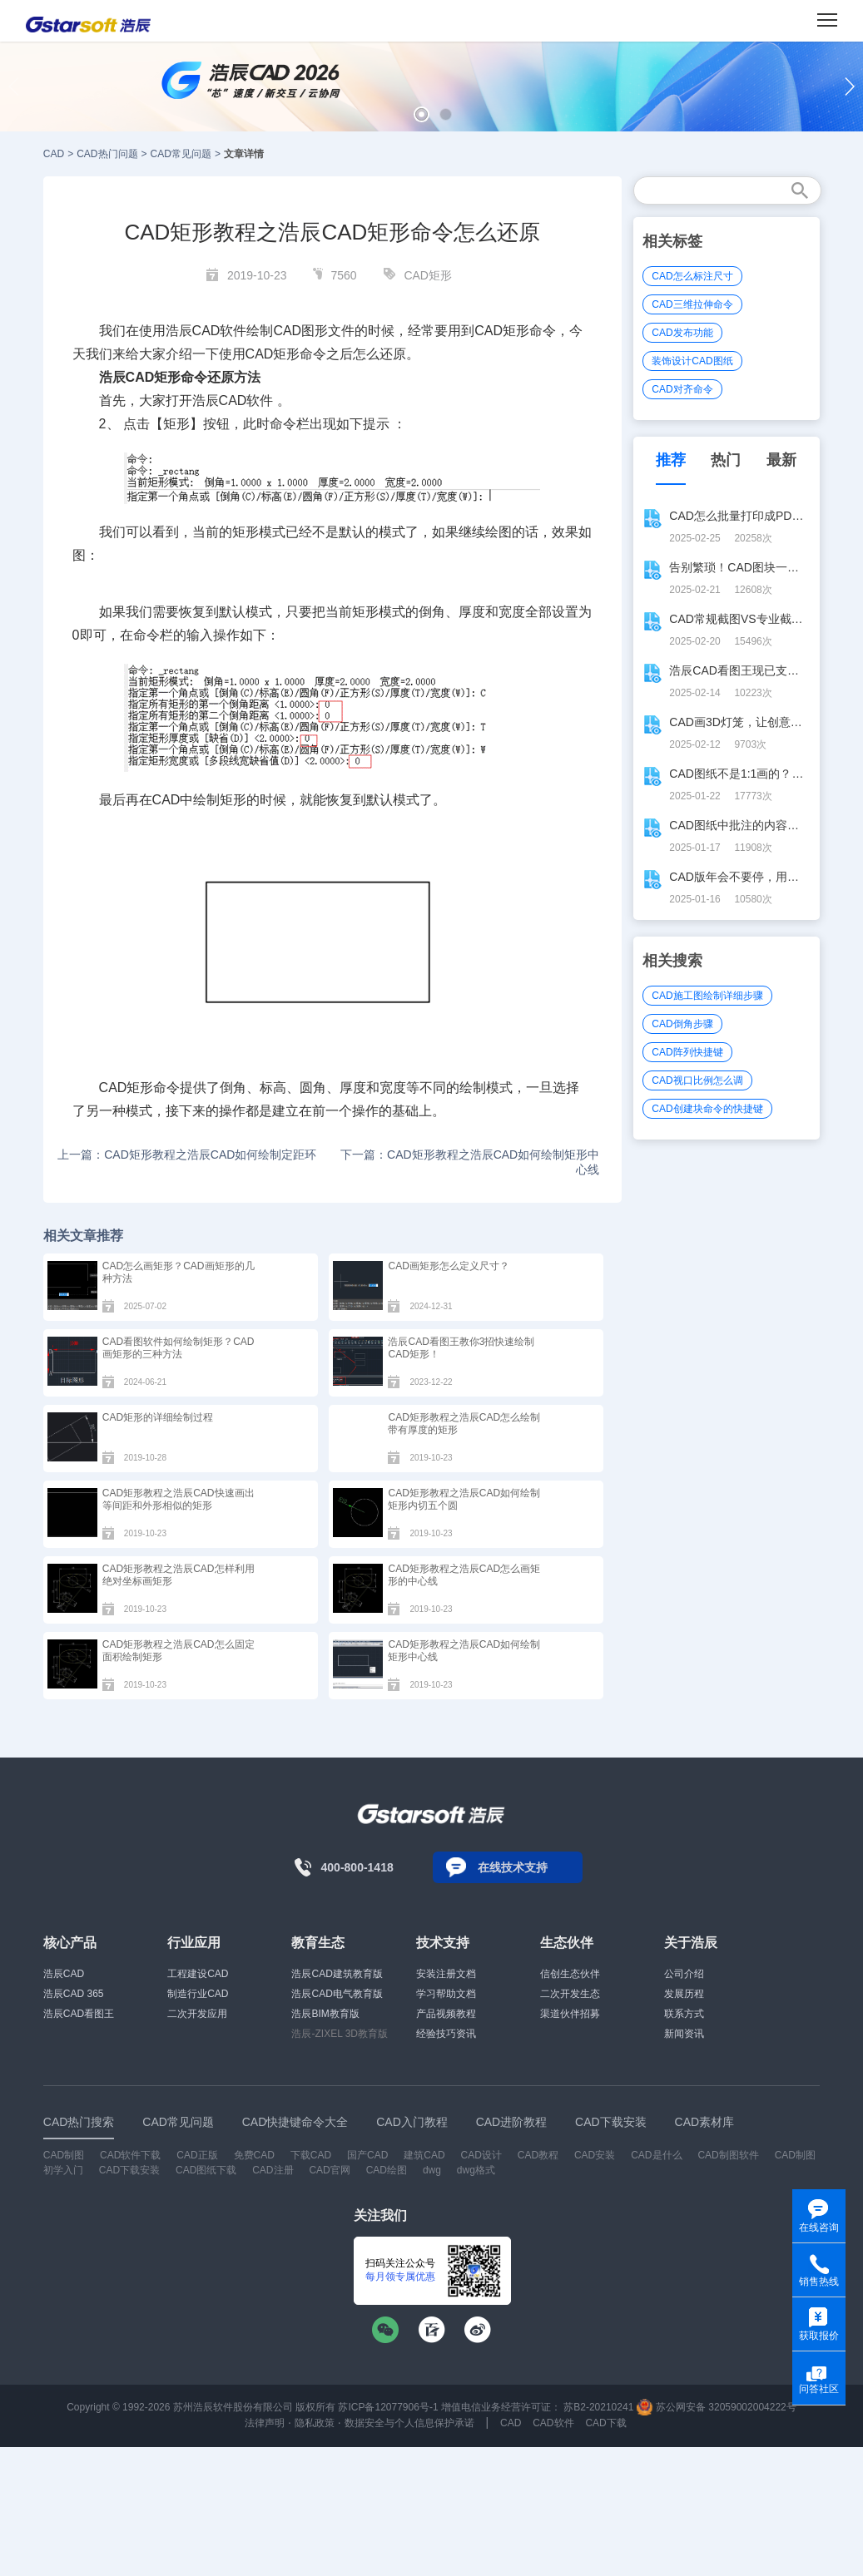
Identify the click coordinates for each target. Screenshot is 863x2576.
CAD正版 (196, 2155)
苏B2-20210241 (598, 2407)
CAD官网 (329, 2170)
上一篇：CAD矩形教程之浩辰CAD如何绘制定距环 (186, 1154)
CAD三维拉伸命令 (692, 304)
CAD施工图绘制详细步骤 (707, 995)
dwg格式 (476, 2170)
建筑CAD (424, 2155)
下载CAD (310, 2155)
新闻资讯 (684, 2034)
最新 (781, 460)
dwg (432, 2170)
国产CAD (367, 2155)
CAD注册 (272, 2170)
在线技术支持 (513, 1867)
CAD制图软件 (727, 2155)
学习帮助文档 (446, 1994)
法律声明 (265, 2423)
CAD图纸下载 (206, 2170)
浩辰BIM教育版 (325, 2014)
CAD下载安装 (129, 2170)
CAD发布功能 (682, 333)
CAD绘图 (386, 2170)
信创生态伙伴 (570, 1974)
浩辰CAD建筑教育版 (336, 1974)
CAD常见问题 (181, 154)
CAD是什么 (656, 2155)
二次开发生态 (570, 1994)
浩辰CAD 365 (73, 1994)
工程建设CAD (197, 1974)
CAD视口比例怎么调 (697, 1080)
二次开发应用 (197, 2014)
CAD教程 (538, 2155)
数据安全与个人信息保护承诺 (409, 2423)
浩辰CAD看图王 (78, 2014)
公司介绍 (684, 1974)
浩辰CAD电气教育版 (336, 1994)
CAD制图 (63, 2155)
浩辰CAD (63, 1974)
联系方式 (684, 2014)
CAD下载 (605, 2423)
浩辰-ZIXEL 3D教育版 (339, 2034)
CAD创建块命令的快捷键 (707, 1109)
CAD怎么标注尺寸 (692, 276)
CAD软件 (553, 2423)
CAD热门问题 (107, 154)
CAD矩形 (428, 275)
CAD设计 (480, 2155)
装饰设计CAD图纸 (692, 361)
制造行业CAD (197, 1994)
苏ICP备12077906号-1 (388, 2407)
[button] (421, 114)
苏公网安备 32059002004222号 (716, 2407)
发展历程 (684, 1994)
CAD (53, 154)
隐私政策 (315, 2423)
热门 (726, 460)
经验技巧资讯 (446, 2034)
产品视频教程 (446, 2014)
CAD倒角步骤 (682, 1024)
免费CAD (254, 2155)
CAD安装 (594, 2155)
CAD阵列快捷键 (687, 1052)
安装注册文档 (446, 1974)
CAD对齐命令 (682, 389)
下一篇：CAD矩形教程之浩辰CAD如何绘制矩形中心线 (469, 1162)
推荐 (671, 460)
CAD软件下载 (130, 2155)
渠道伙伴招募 (570, 2014)
